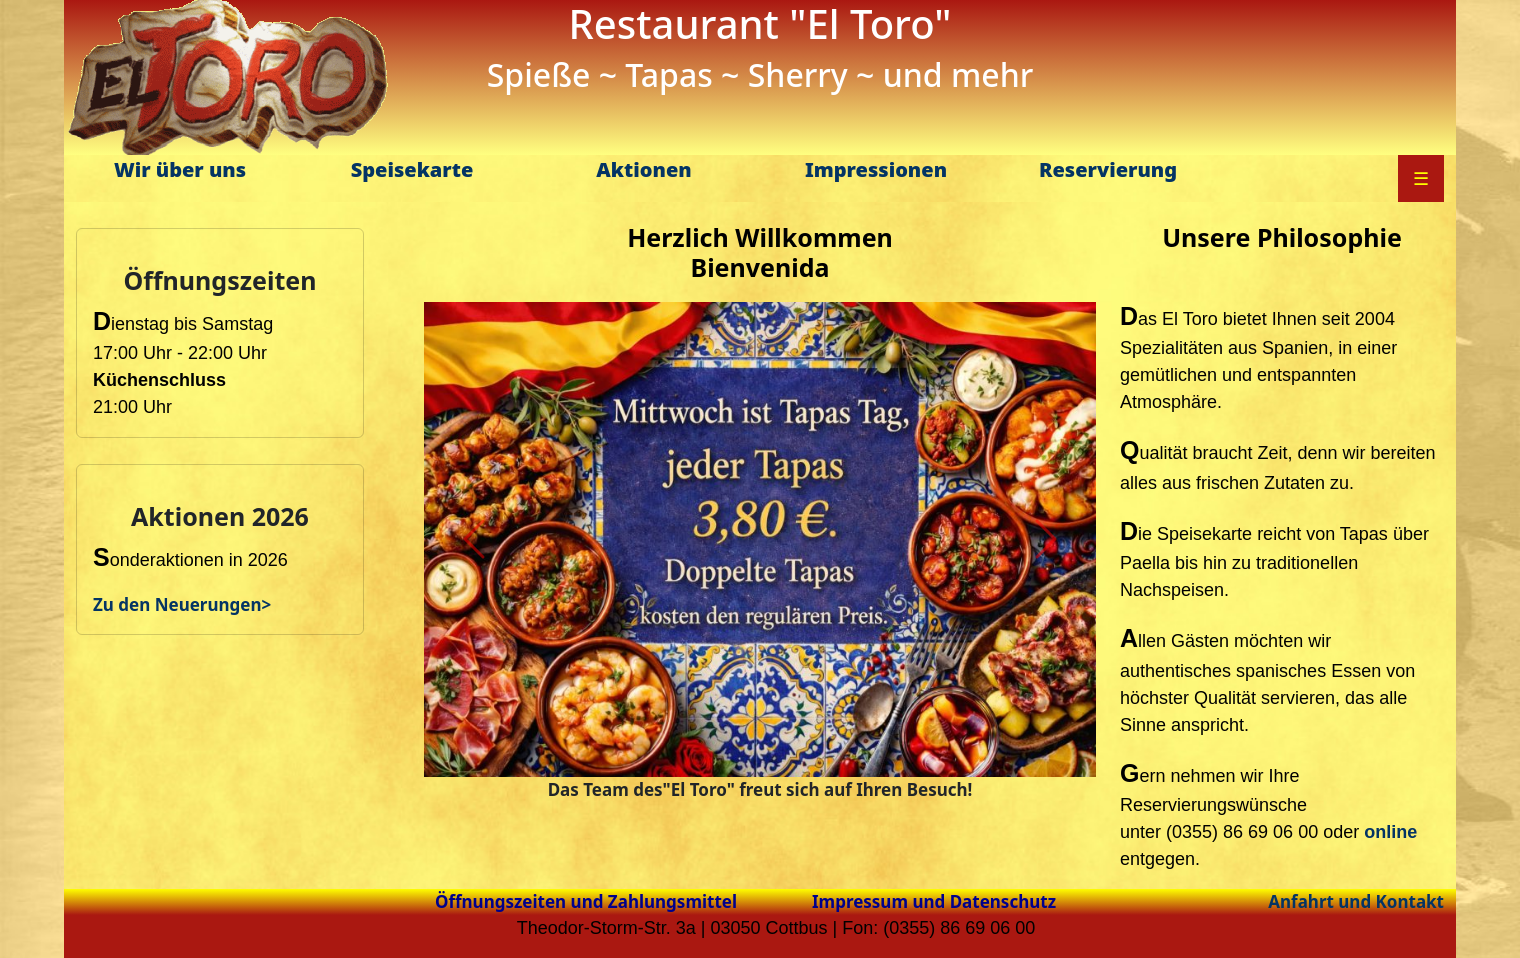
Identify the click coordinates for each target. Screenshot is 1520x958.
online (1390, 832)
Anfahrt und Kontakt (1356, 901)
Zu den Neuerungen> (182, 604)
